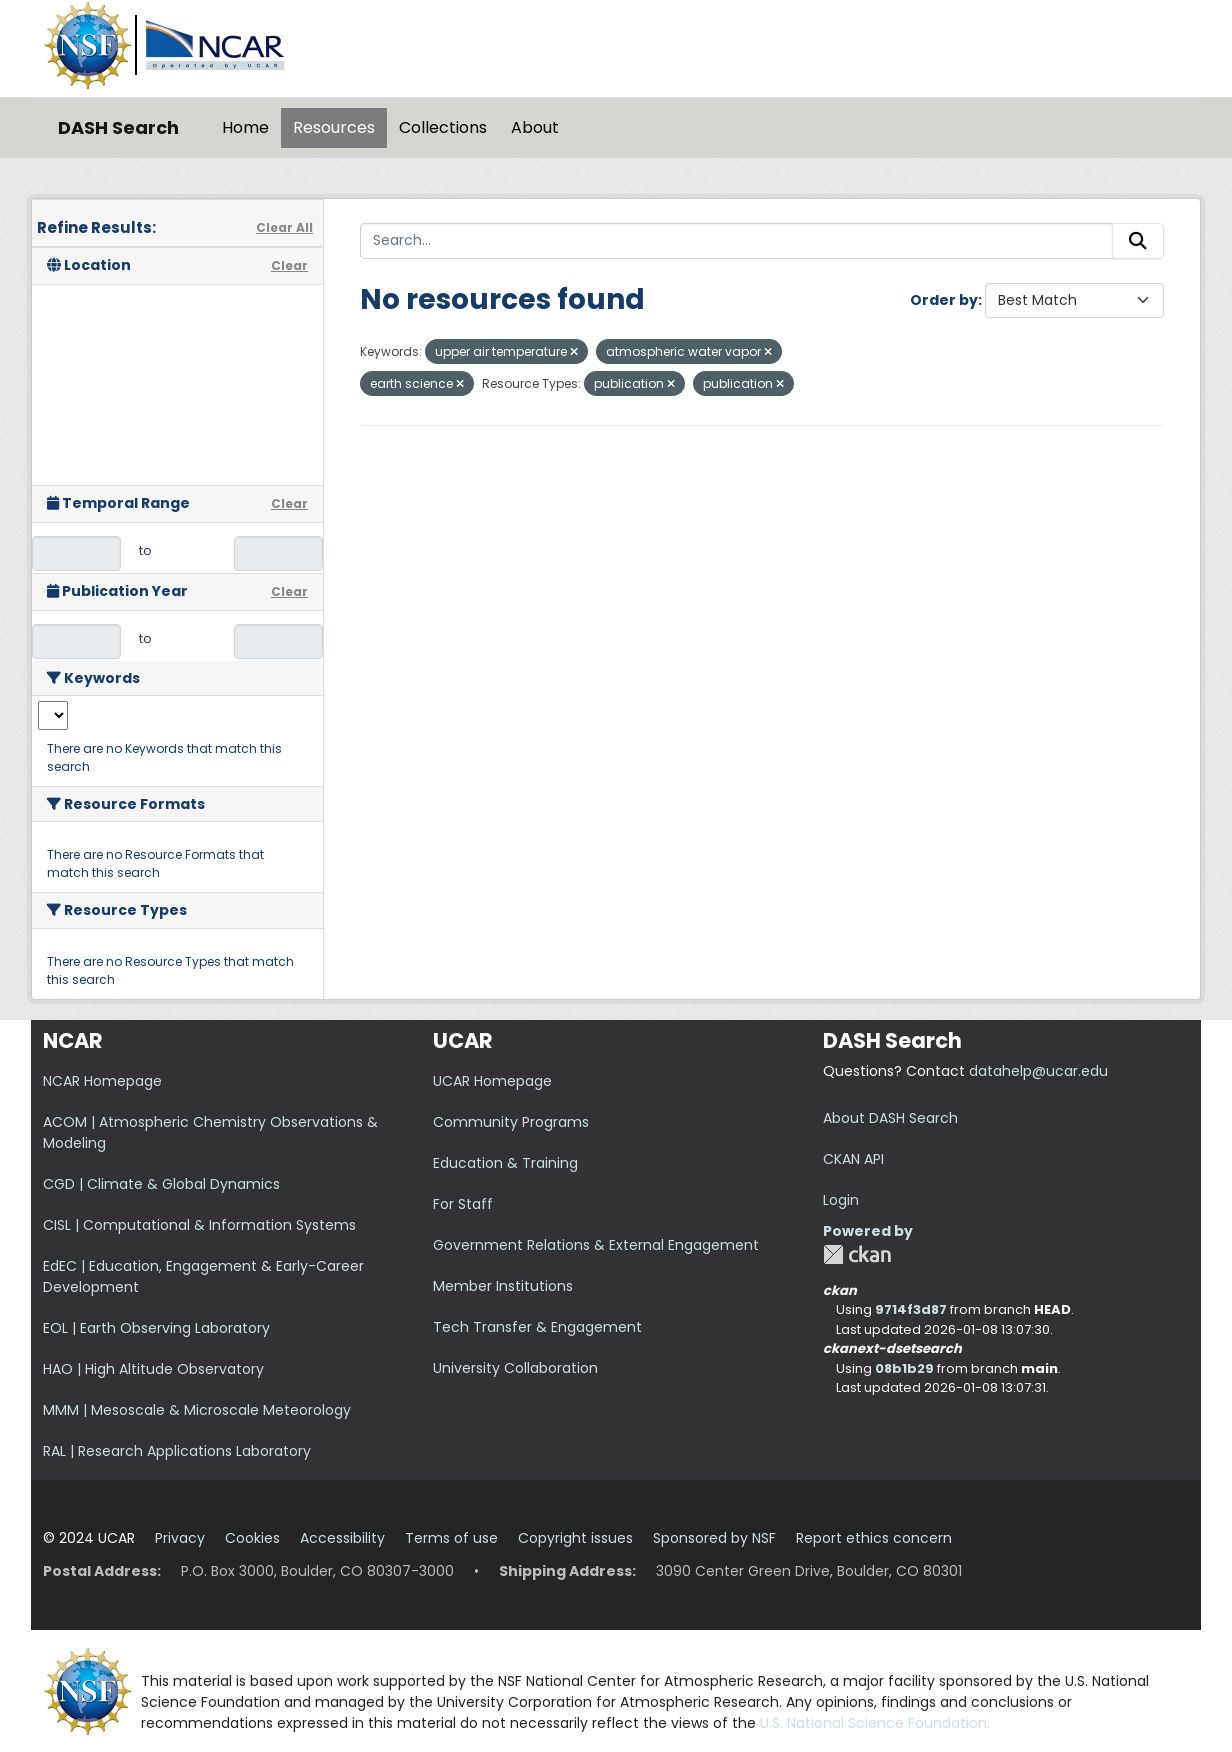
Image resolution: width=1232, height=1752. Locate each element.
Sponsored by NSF (714, 1538)
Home (245, 127)
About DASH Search (890, 1118)
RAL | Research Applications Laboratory (177, 1451)
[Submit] (1138, 241)
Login (841, 1200)
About (535, 127)
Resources (334, 127)
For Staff (463, 1204)
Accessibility (342, 1538)
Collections (443, 127)
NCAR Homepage (102, 1081)
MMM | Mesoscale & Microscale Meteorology (197, 1410)
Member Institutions (503, 1286)
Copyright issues (575, 1538)
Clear (289, 265)
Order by (944, 300)
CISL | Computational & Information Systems (199, 1225)
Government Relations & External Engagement (596, 1245)
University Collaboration (515, 1368)
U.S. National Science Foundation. (875, 1723)
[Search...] (736, 241)
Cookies (252, 1538)
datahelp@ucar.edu (1038, 1071)
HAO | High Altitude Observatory (153, 1369)
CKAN (857, 1254)
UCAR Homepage (492, 1081)
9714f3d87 (911, 1309)
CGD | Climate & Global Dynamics (161, 1184)
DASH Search (118, 127)
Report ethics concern (874, 1538)
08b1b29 (904, 1368)
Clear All (284, 227)
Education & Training (505, 1163)
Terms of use (451, 1538)
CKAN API (853, 1159)
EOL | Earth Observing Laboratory (156, 1328)
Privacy (180, 1538)
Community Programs (511, 1122)
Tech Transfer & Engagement (537, 1327)
